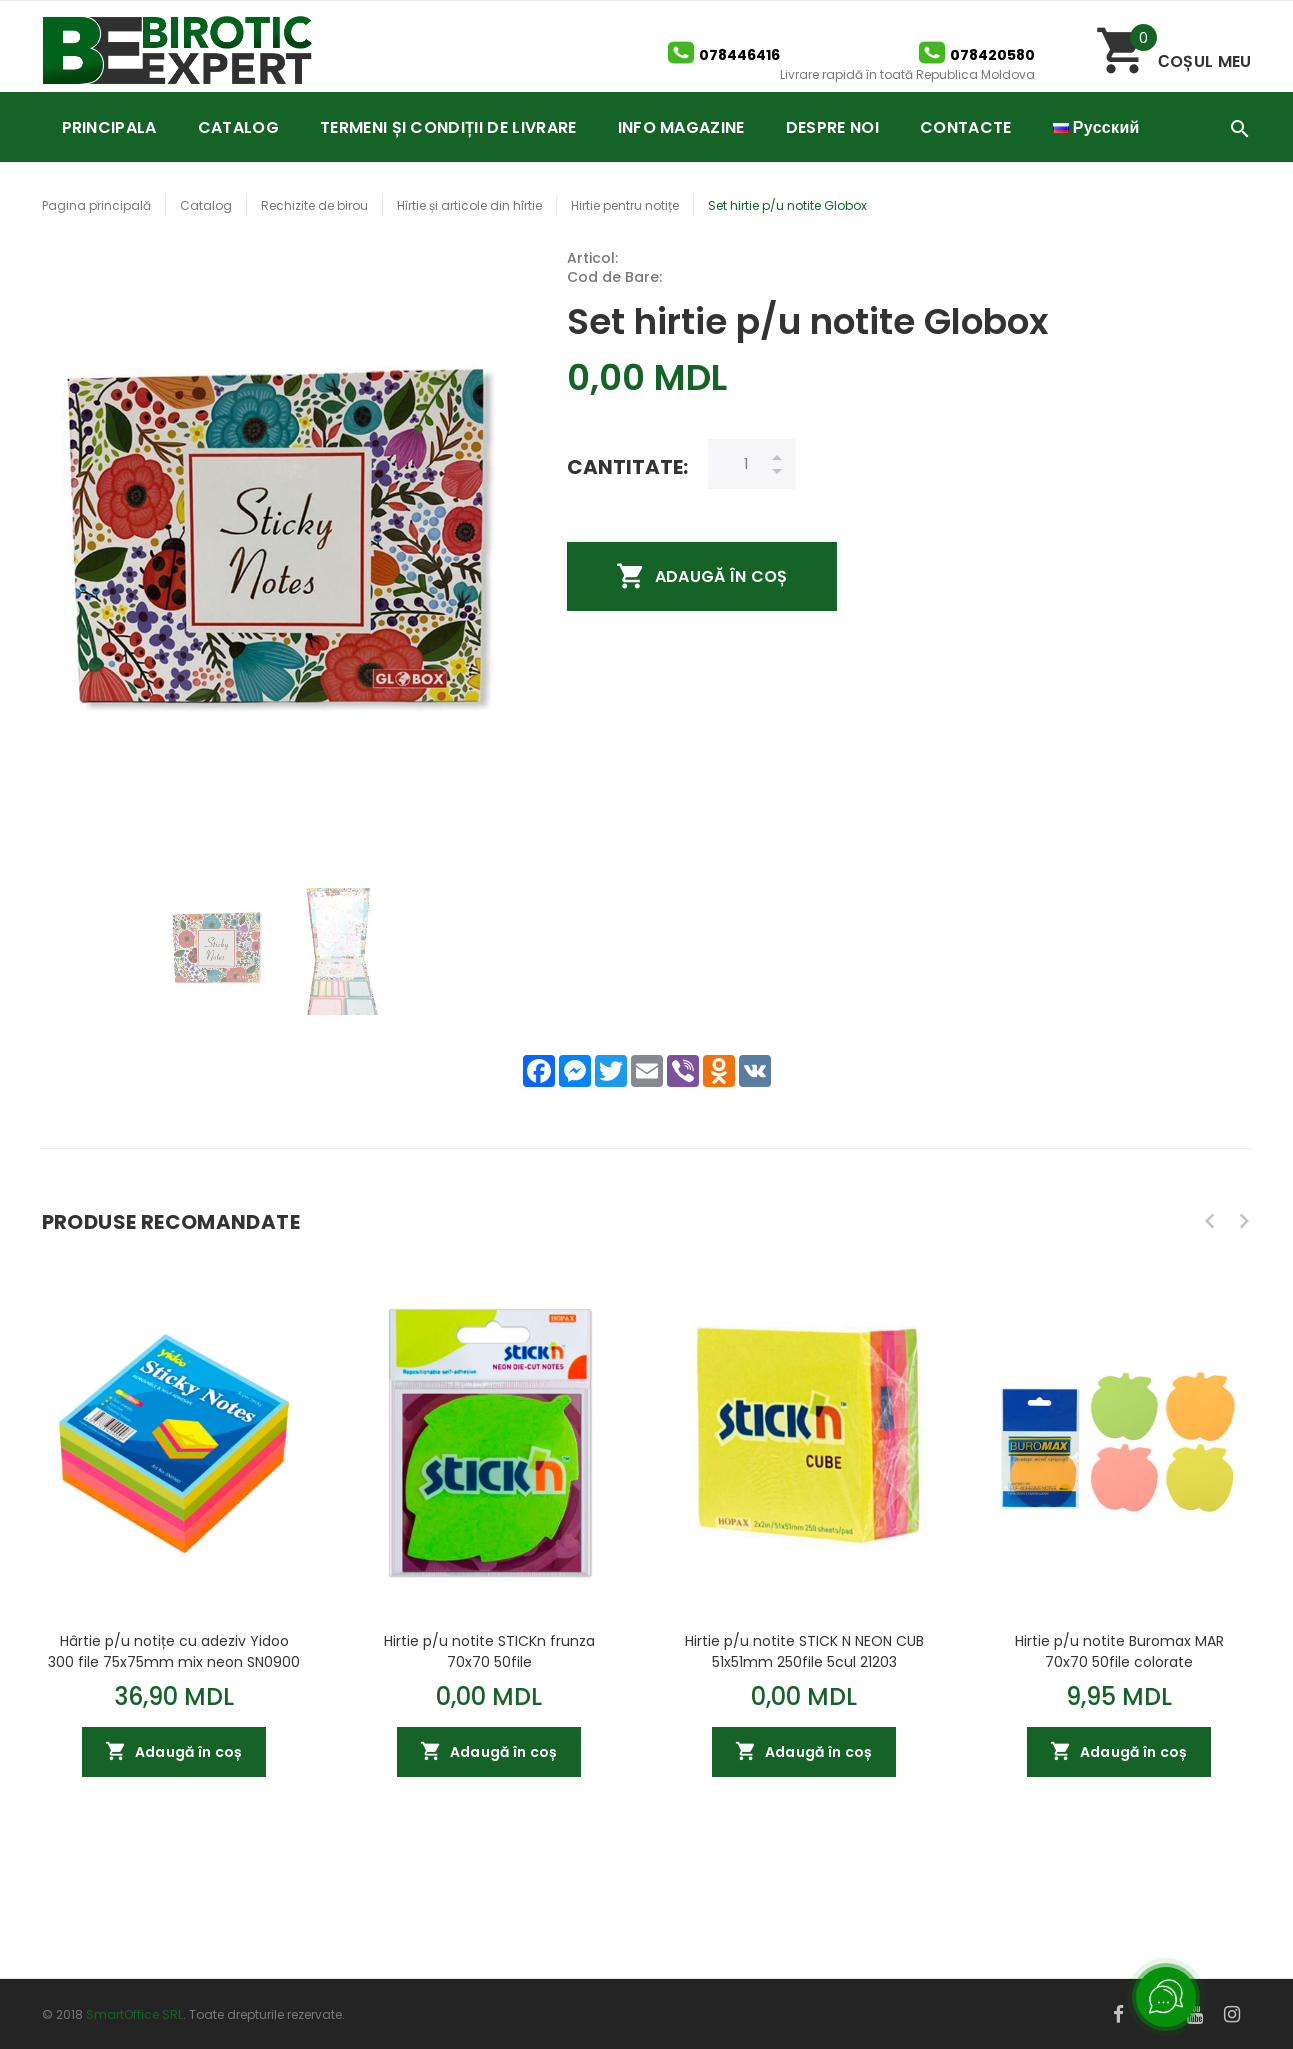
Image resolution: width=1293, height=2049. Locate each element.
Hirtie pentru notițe (625, 205)
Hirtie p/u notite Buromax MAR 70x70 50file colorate (1119, 1651)
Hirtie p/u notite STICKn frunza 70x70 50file (489, 1651)
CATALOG (238, 127)
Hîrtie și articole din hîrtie (469, 205)
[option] (217, 951)
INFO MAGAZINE (681, 127)
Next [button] (1244, 1221)
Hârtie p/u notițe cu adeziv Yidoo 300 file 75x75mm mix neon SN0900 (174, 1651)
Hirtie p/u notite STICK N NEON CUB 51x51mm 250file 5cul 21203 (804, 1651)
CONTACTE (966, 127)
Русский (1096, 127)
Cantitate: (627, 466)
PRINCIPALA (109, 127)
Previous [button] (1210, 1221)
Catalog (206, 205)
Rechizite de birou (314, 205)
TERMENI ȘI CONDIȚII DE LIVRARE (448, 127)
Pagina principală (96, 205)
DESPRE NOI (832, 127)
